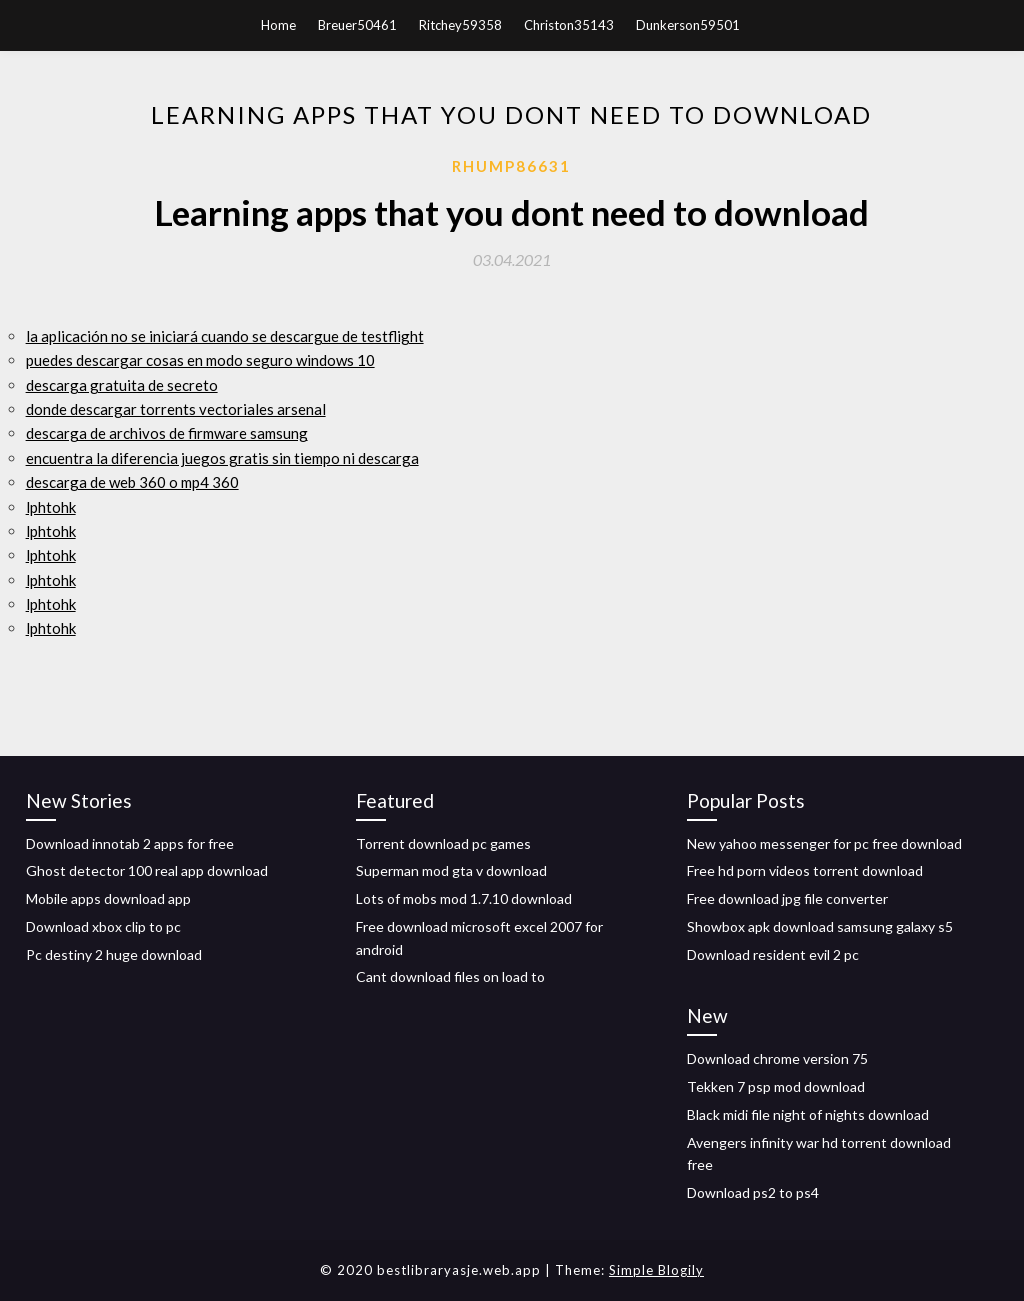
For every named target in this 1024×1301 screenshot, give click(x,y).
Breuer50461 (357, 25)
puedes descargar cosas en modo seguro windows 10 (200, 360)
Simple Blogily (656, 1270)
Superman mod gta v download (451, 870)
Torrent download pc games (443, 843)
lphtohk (51, 507)
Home (278, 25)
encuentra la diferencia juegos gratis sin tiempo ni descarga (222, 458)
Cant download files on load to (450, 976)
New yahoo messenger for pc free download (824, 843)
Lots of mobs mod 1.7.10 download (464, 898)
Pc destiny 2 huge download (114, 954)
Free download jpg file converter (787, 898)
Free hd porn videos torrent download (805, 870)
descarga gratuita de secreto (122, 385)
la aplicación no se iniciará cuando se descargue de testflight (225, 336)
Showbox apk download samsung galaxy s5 (820, 926)
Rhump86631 (511, 166)
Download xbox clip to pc (103, 926)
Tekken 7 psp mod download (776, 1086)
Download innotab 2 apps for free (130, 843)
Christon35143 (569, 25)
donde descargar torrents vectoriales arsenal (176, 409)
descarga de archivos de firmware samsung (167, 433)
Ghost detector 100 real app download (147, 870)
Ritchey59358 (460, 25)
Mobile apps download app (108, 898)
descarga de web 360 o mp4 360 (132, 482)
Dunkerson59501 (688, 25)
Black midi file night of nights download (808, 1114)
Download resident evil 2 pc (773, 954)
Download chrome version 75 (777, 1058)
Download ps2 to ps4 (753, 1192)
